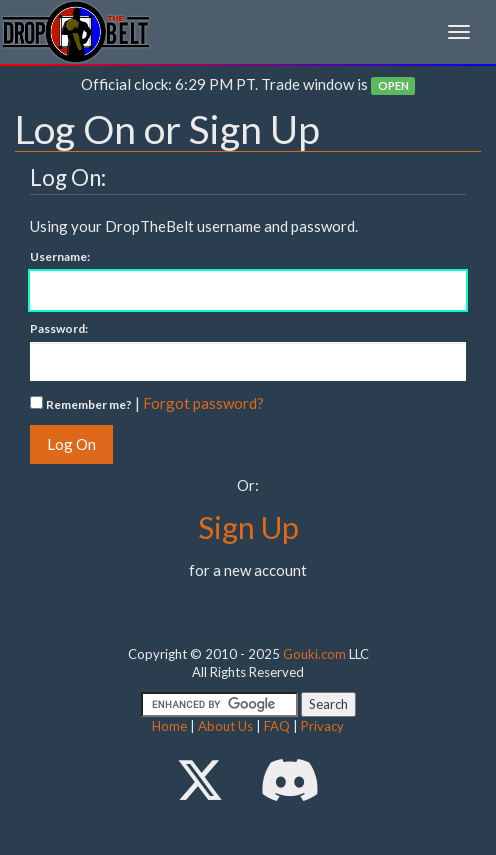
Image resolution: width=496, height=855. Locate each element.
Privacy (322, 726)
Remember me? (89, 404)
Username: (60, 256)
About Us (225, 726)
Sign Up (248, 527)
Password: (59, 328)
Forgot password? (203, 403)
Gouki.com (314, 654)
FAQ (277, 726)
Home (169, 726)
